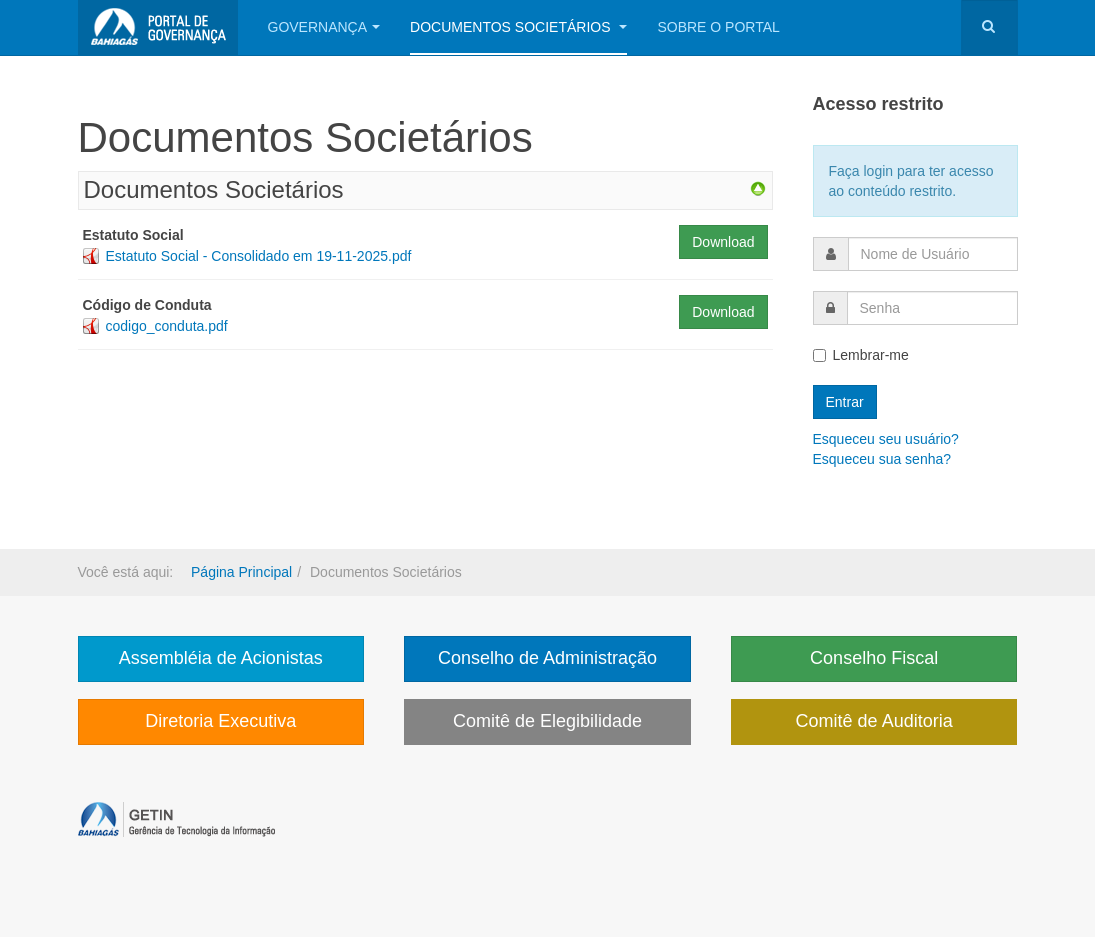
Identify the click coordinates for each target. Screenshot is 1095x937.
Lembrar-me (861, 355)
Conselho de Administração (547, 658)
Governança (324, 27)
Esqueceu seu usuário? (886, 439)
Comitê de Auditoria (874, 721)
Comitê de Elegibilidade (547, 721)
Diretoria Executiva (220, 721)
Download (723, 242)
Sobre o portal (718, 27)
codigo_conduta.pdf (167, 326)
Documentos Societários (518, 27)
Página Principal (241, 572)
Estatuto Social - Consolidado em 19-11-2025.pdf (259, 256)
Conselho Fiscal (874, 658)
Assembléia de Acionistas (221, 658)
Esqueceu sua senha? (882, 459)
